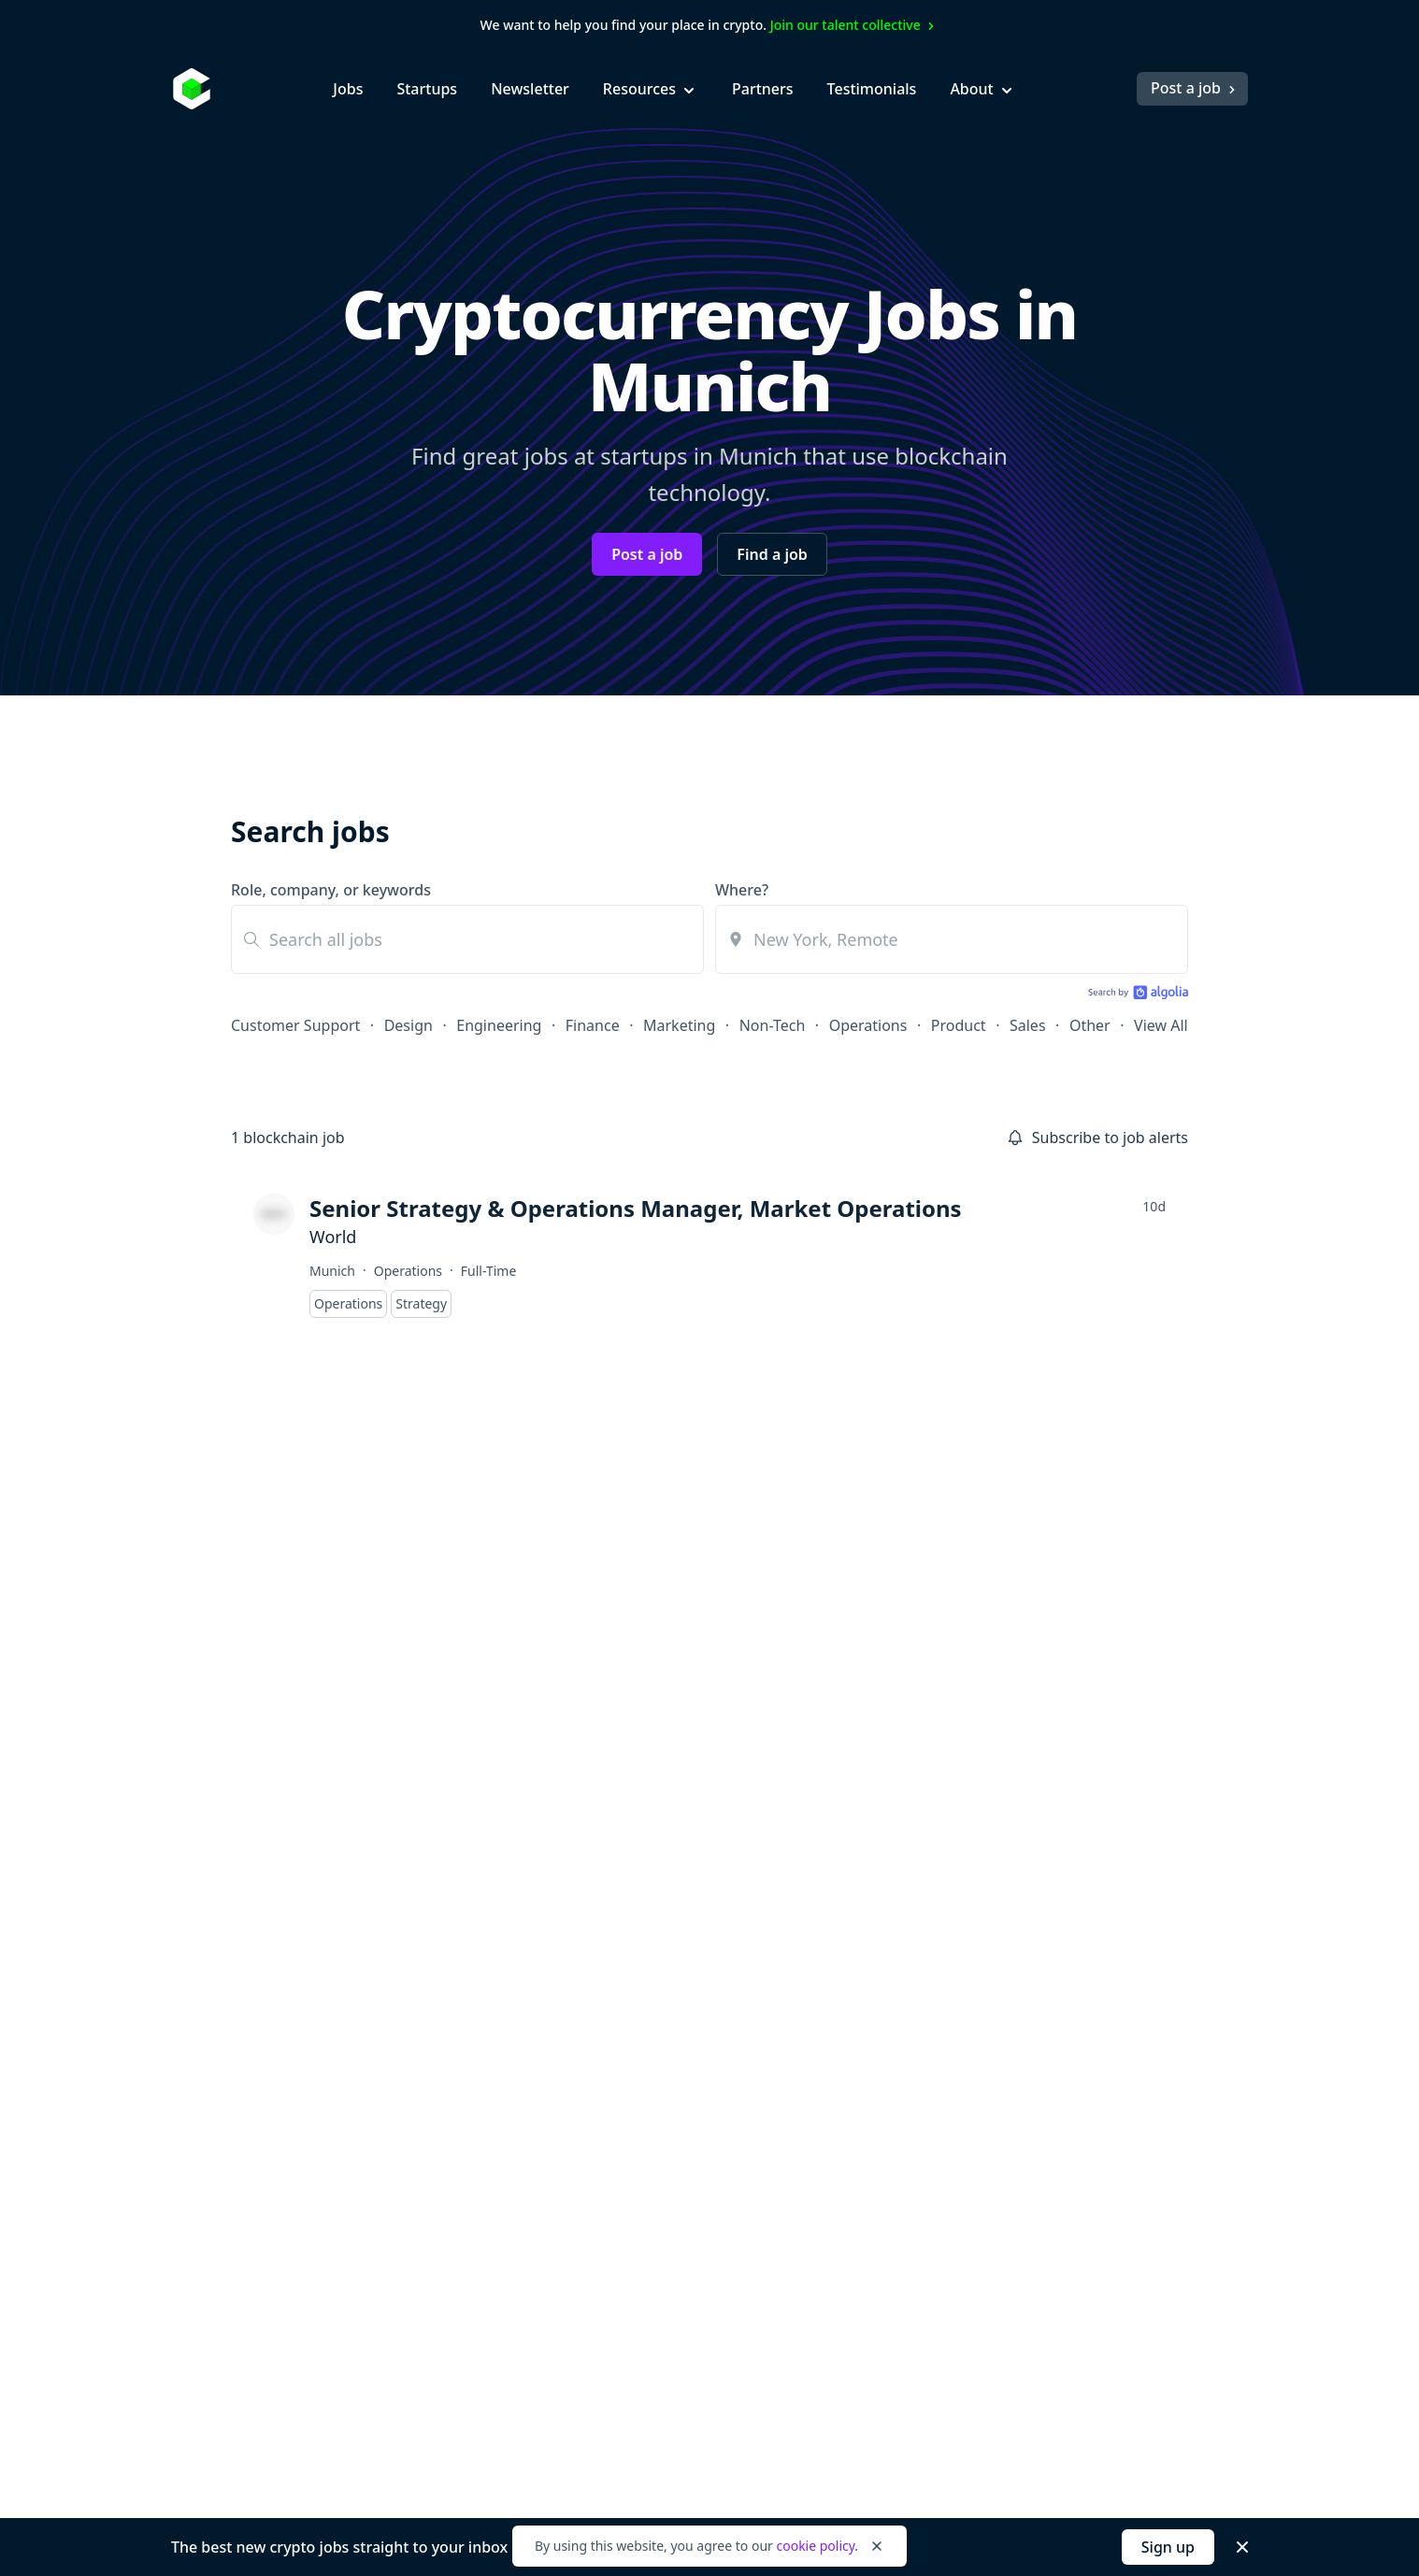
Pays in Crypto (692, 2284)
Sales (1028, 1025)
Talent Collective (900, 2183)
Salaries (871, 2116)
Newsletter (530, 89)
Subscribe (893, 1646)
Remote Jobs (686, 2250)
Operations (868, 1025)
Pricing (1070, 2082)
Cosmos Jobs (686, 2015)
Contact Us (1084, 2183)
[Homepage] (191, 88)
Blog (860, 1948)
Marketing (679, 1025)
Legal (372, 2478)
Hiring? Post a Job (906, 1981)
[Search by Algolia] (1135, 994)
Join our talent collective (854, 25)
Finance (593, 1025)
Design (408, 1025)
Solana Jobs (682, 2082)
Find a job (772, 554)
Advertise (1078, 1981)
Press (1064, 2049)
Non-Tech (772, 1025)
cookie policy (815, 2546)
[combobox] (951, 939)
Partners (763, 89)
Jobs (348, 89)
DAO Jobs (674, 2116)
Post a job (1195, 88)
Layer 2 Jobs (684, 2183)
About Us (1078, 1948)
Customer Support (295, 1025)
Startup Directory (904, 2150)
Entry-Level (479, 2049)
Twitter (1070, 2150)
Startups (426, 89)
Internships (480, 2116)
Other (1090, 1025)
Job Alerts (877, 2015)
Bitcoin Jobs (683, 1981)
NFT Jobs (672, 2217)
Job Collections (895, 2049)
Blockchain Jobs (697, 1948)
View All (1161, 1025)
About (982, 89)
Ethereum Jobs (693, 2049)
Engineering (498, 1025)
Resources (650, 89)
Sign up (1168, 2547)
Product (958, 1025)
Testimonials (872, 89)
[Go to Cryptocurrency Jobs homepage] (305, 1927)
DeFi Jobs (674, 2150)
